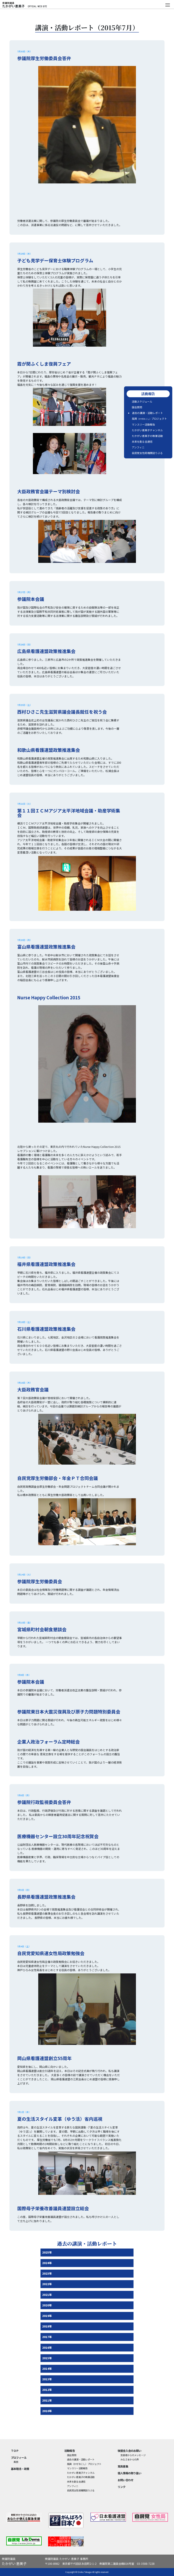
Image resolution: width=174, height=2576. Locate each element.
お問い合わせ (125, 2480)
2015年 (47, 2358)
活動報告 (69, 2451)
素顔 (16, 2462)
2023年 (47, 2273)
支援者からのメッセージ (133, 2455)
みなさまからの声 (129, 2459)
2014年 (47, 2369)
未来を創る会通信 (142, 441)
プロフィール (19, 2457)
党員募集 (123, 2466)
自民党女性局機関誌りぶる (147, 453)
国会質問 (137, 407)
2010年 (47, 2411)
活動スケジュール (142, 401)
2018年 (47, 2326)
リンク (122, 2487)
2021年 (47, 2295)
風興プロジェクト (149, 418)
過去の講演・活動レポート (147, 413)
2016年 (47, 2347)
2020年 (47, 2305)
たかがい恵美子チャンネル (147, 430)
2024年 (47, 2263)
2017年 (47, 2337)
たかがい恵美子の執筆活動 (147, 436)
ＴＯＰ (15, 2451)
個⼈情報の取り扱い (129, 2473)
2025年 (47, 2252)
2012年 (47, 2390)
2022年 (47, 2284)
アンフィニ (138, 447)
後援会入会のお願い (129, 2451)
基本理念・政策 (20, 2469)
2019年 (47, 2316)
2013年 (47, 2379)
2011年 (47, 2400)
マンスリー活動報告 (143, 424)
